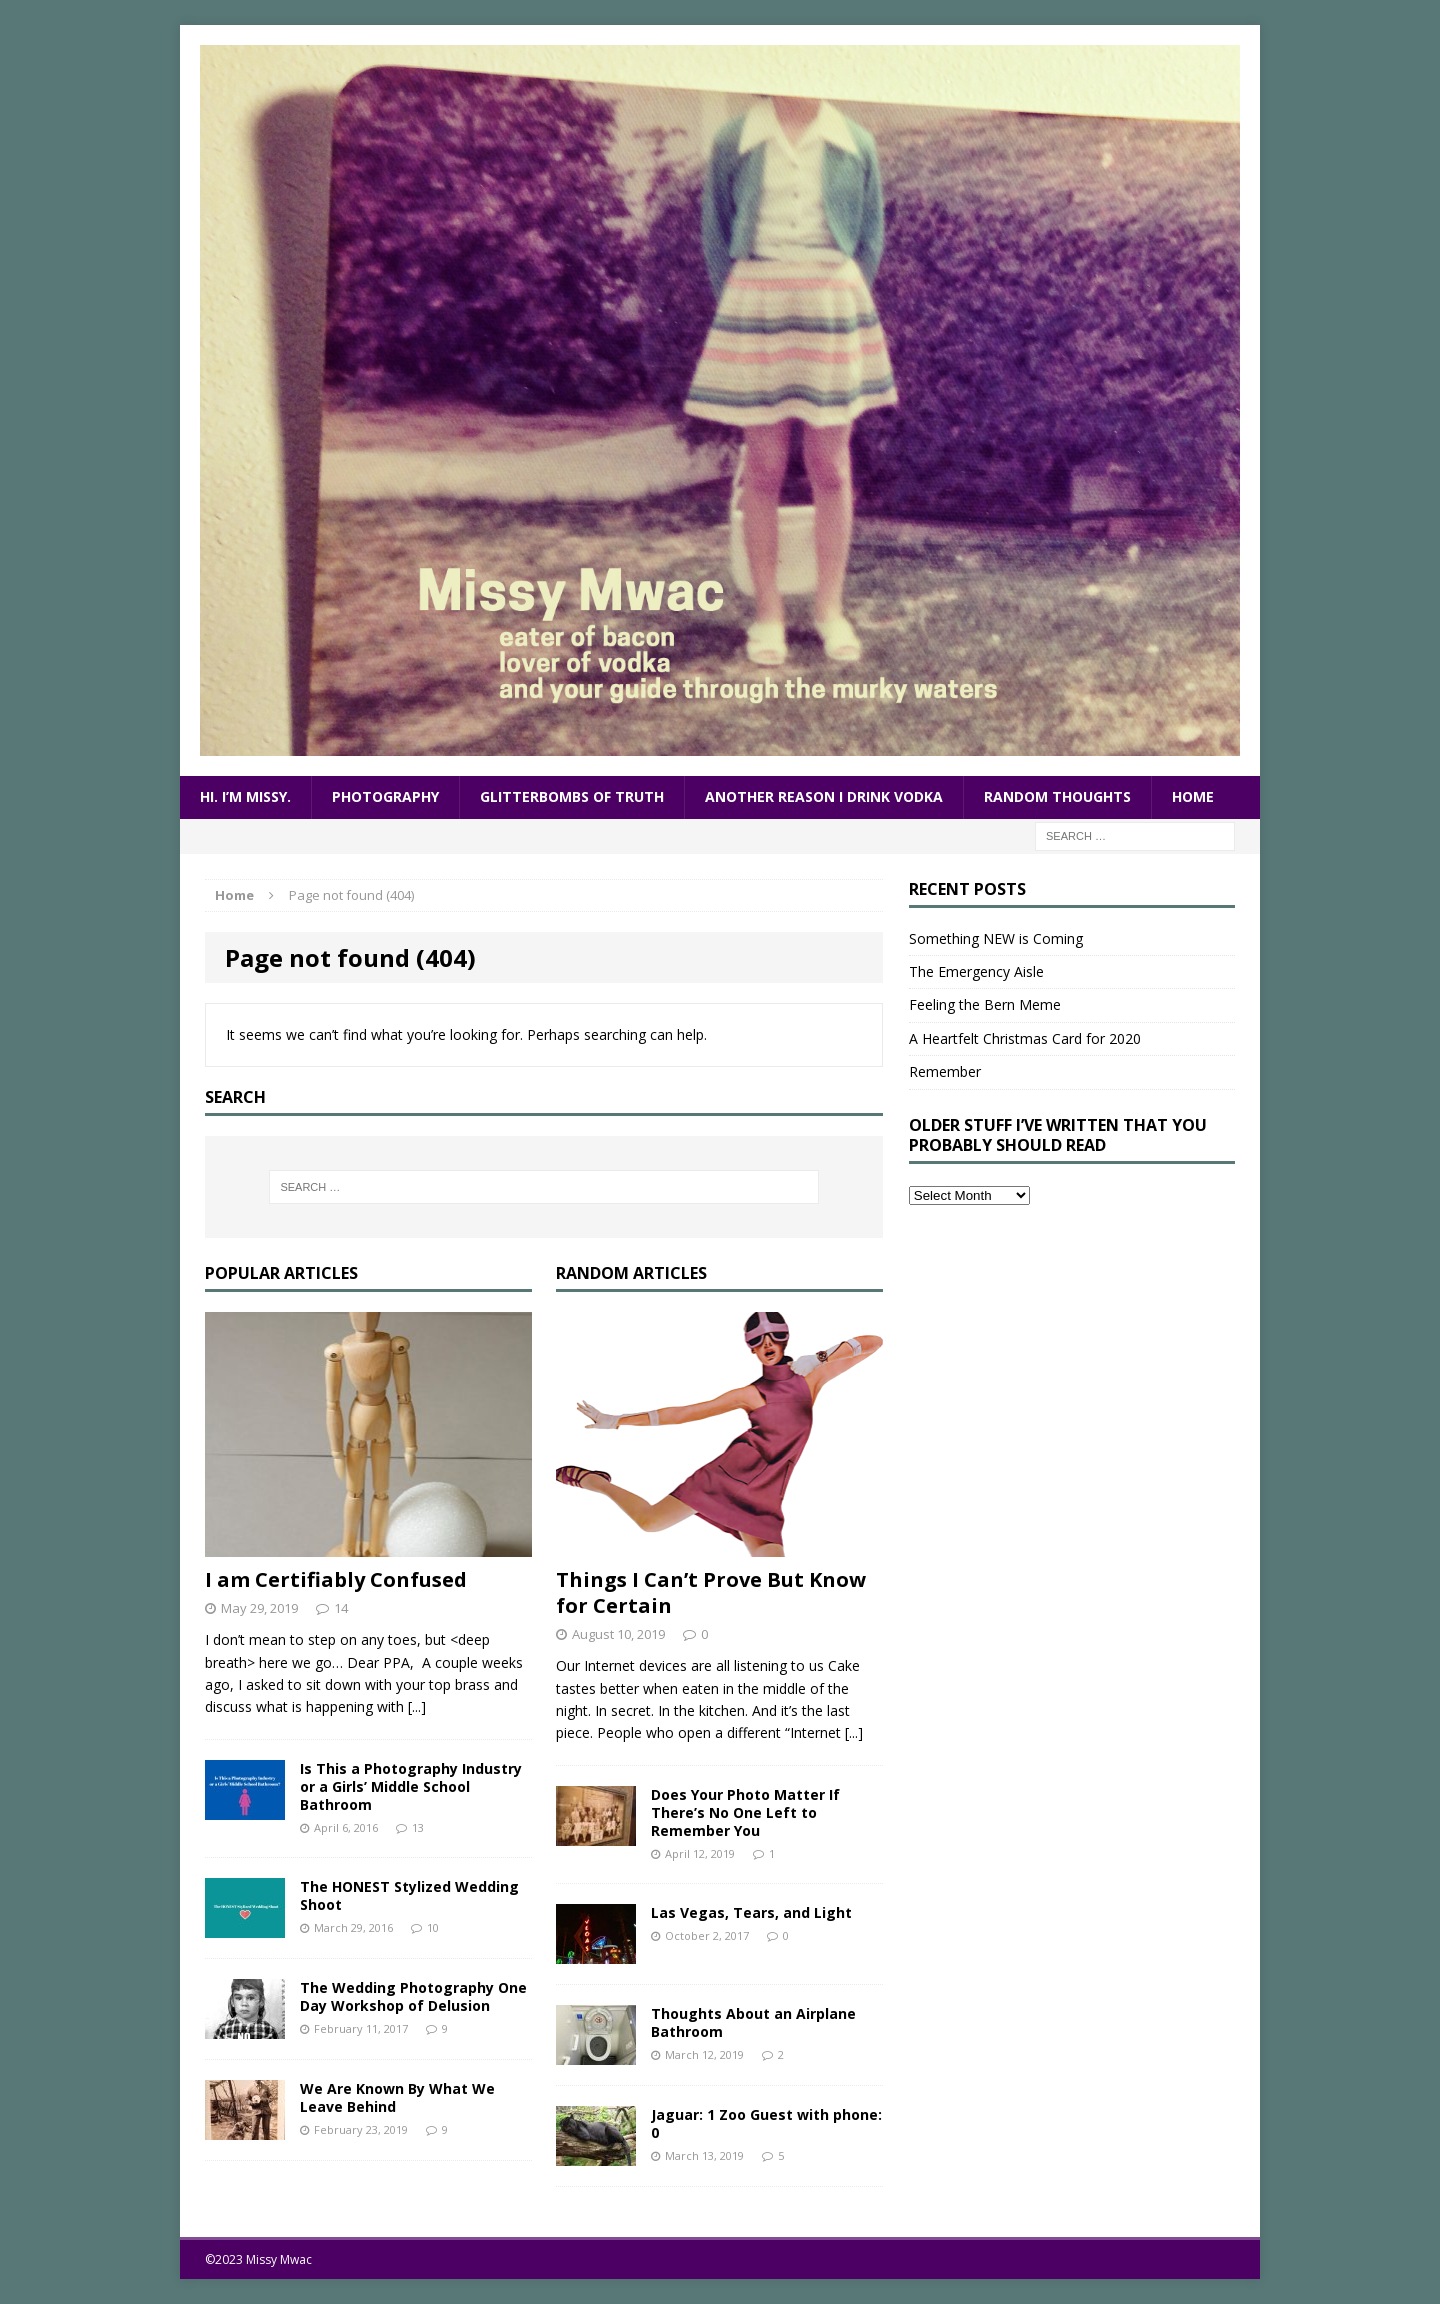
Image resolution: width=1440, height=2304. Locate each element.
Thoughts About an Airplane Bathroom (753, 2022)
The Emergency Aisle (976, 971)
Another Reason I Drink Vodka (824, 796)
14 (341, 1608)
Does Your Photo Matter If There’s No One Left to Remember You (745, 1812)
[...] (417, 1706)
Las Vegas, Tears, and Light (751, 1912)
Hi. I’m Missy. (245, 796)
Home (1193, 796)
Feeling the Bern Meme (985, 1004)
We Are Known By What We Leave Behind (397, 2097)
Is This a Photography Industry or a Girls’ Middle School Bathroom (411, 1786)
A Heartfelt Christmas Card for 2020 (1025, 1038)
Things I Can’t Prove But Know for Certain (711, 1592)
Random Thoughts (1057, 796)
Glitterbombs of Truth (572, 796)
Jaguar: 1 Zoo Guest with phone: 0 (766, 2123)
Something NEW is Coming (996, 938)
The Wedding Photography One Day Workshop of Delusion (413, 1996)
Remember (945, 1071)
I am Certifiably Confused (336, 1579)
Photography (385, 796)
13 (418, 1827)
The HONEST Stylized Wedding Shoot (409, 1895)
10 (433, 1927)
